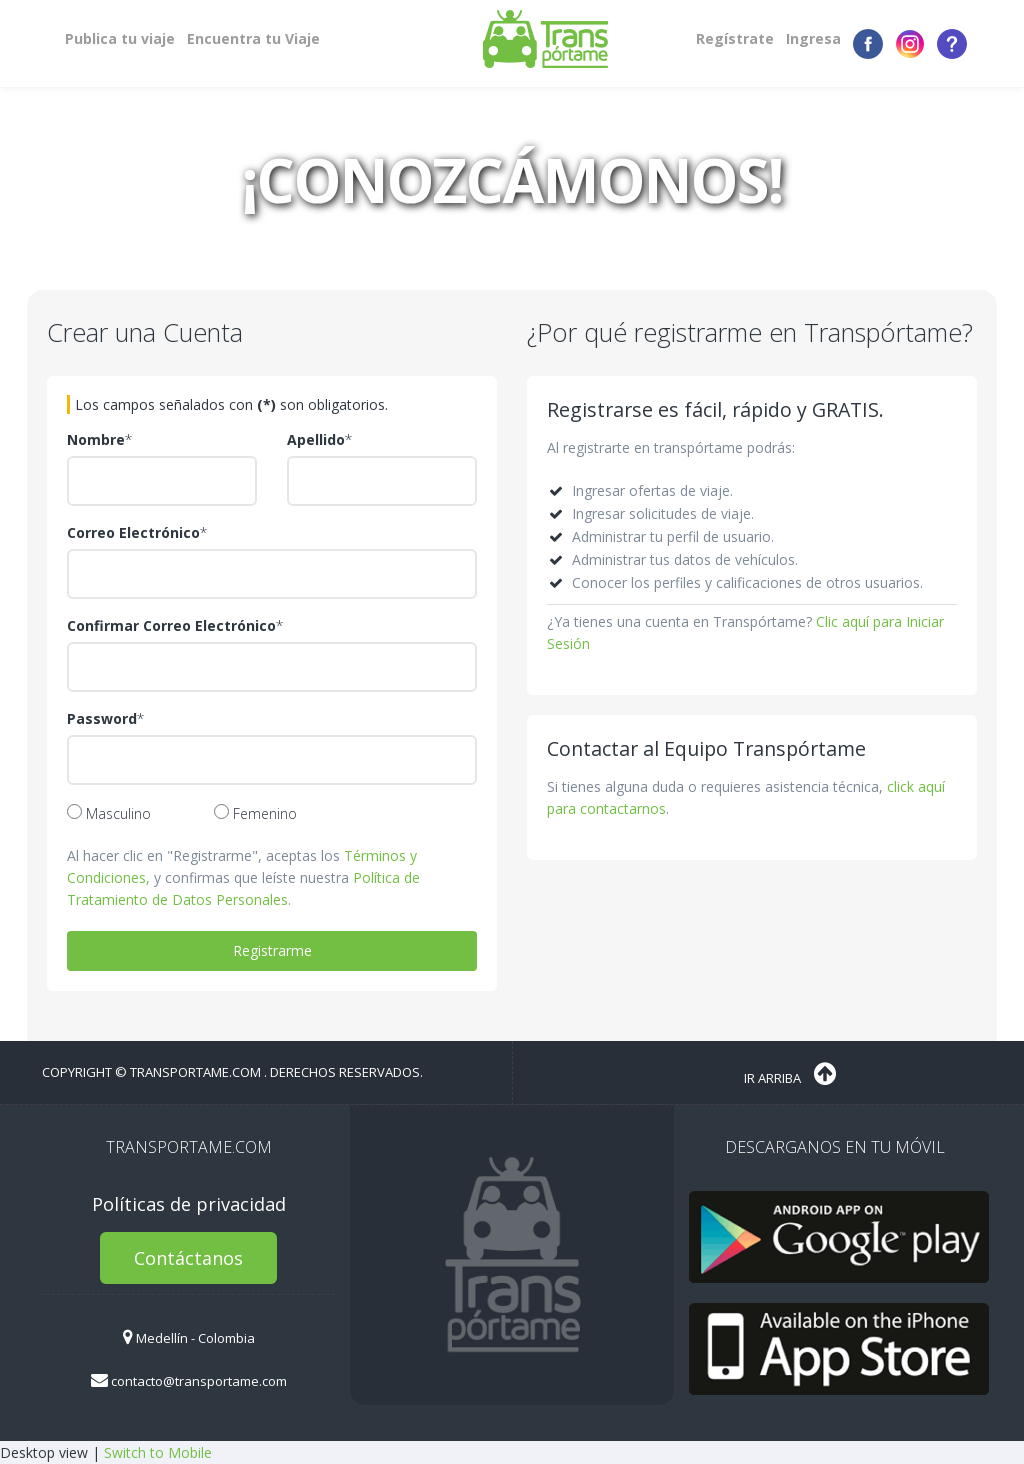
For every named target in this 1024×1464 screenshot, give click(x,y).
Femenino (255, 813)
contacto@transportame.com (189, 1381)
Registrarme (272, 950)
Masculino (109, 813)
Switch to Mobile (158, 1452)
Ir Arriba (790, 1074)
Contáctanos (188, 1258)
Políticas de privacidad (189, 1204)
